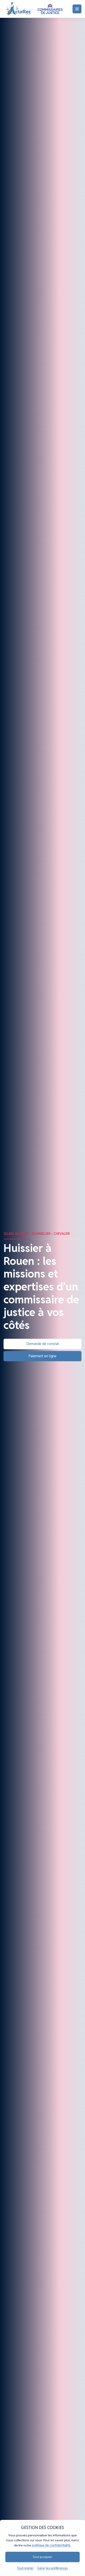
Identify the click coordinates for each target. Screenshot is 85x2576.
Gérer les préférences (52, 2568)
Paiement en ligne (42, 1356)
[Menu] (77, 8)
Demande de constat (42, 1343)
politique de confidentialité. (51, 2545)
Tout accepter (42, 2557)
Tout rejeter (25, 2568)
